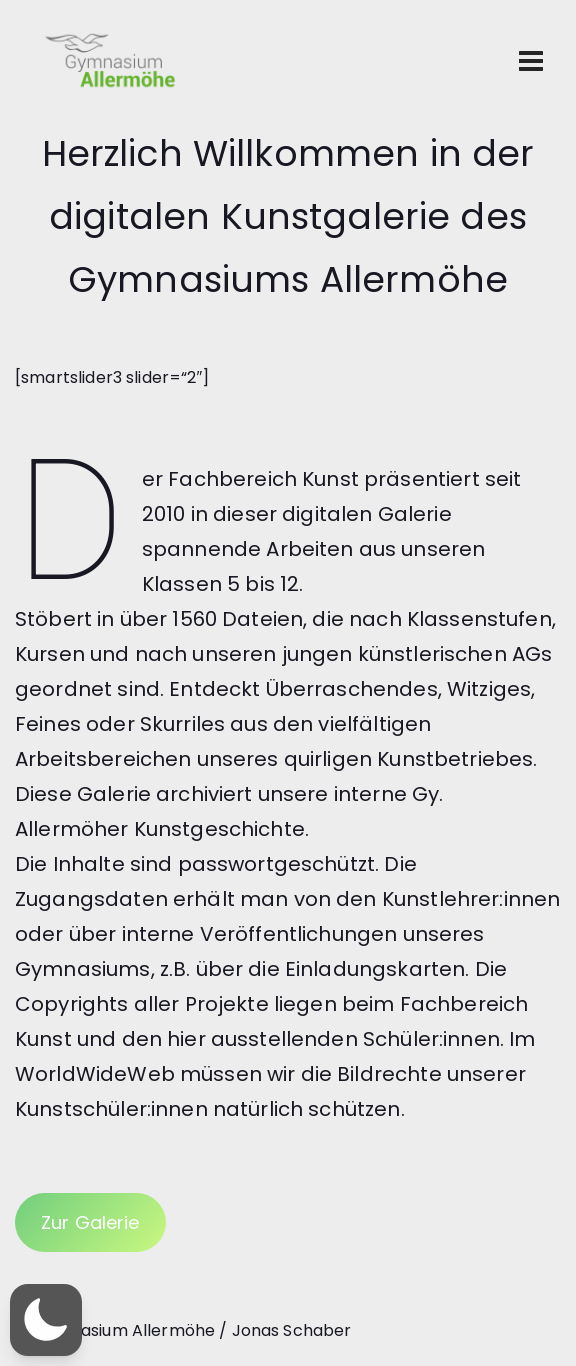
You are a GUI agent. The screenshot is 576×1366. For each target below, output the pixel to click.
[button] (46, 1320)
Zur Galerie (90, 1222)
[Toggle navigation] (531, 61)
